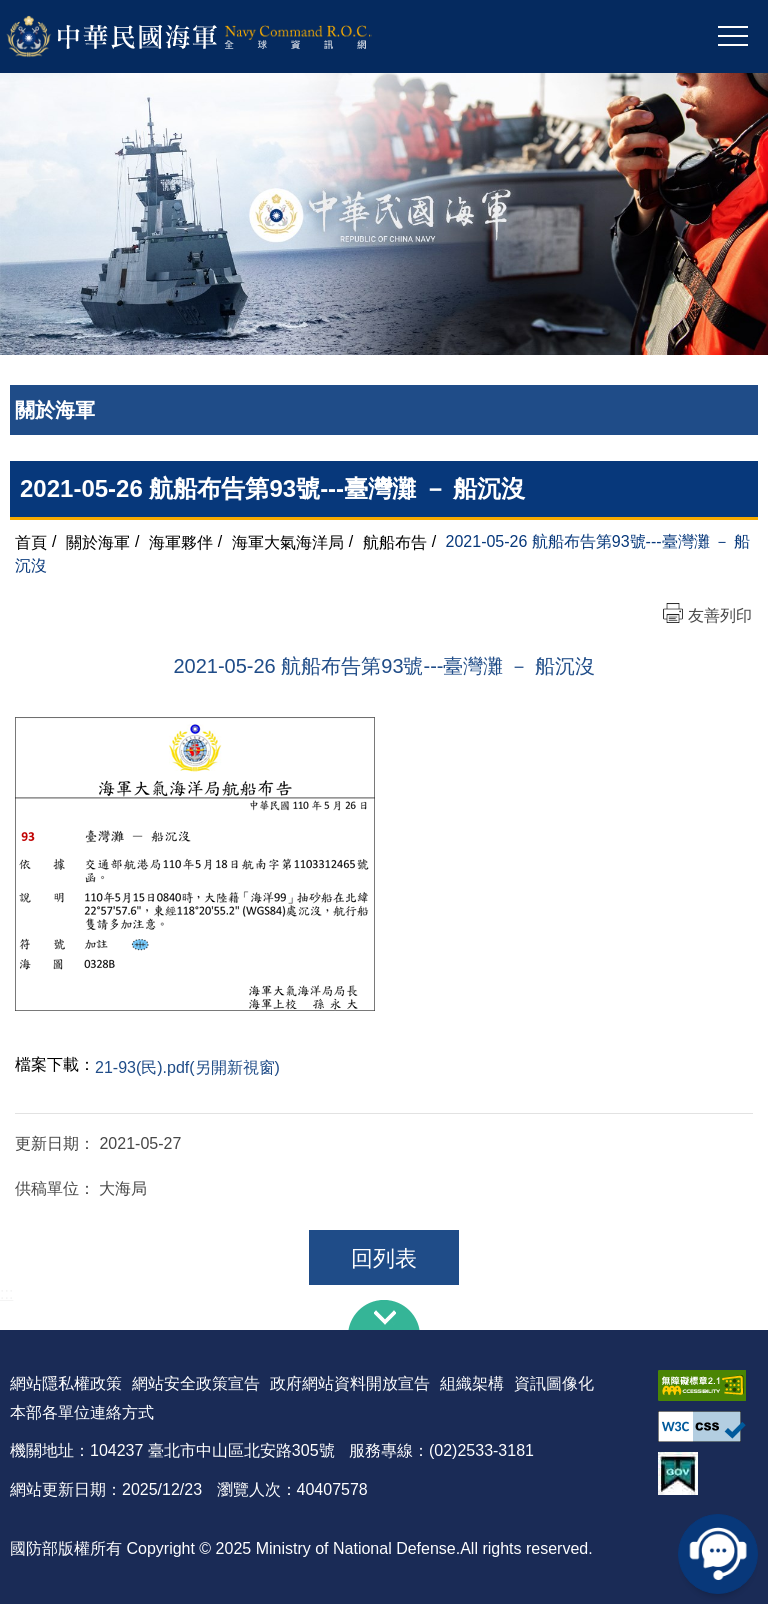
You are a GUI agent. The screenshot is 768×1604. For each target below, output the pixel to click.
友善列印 (720, 615)
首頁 (31, 541)
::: (6, 1293)
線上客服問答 (718, 1554)
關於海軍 (98, 541)
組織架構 (472, 1383)
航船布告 (395, 541)
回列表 (384, 1258)
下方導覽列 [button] (384, 1315)
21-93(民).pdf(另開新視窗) (187, 1067)
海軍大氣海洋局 (288, 541)
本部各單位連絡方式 (82, 1412)
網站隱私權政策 (66, 1383)
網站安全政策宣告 (196, 1383)
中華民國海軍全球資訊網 (215, 37)
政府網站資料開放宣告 (350, 1383)
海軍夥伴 (181, 541)
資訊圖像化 (554, 1383)
